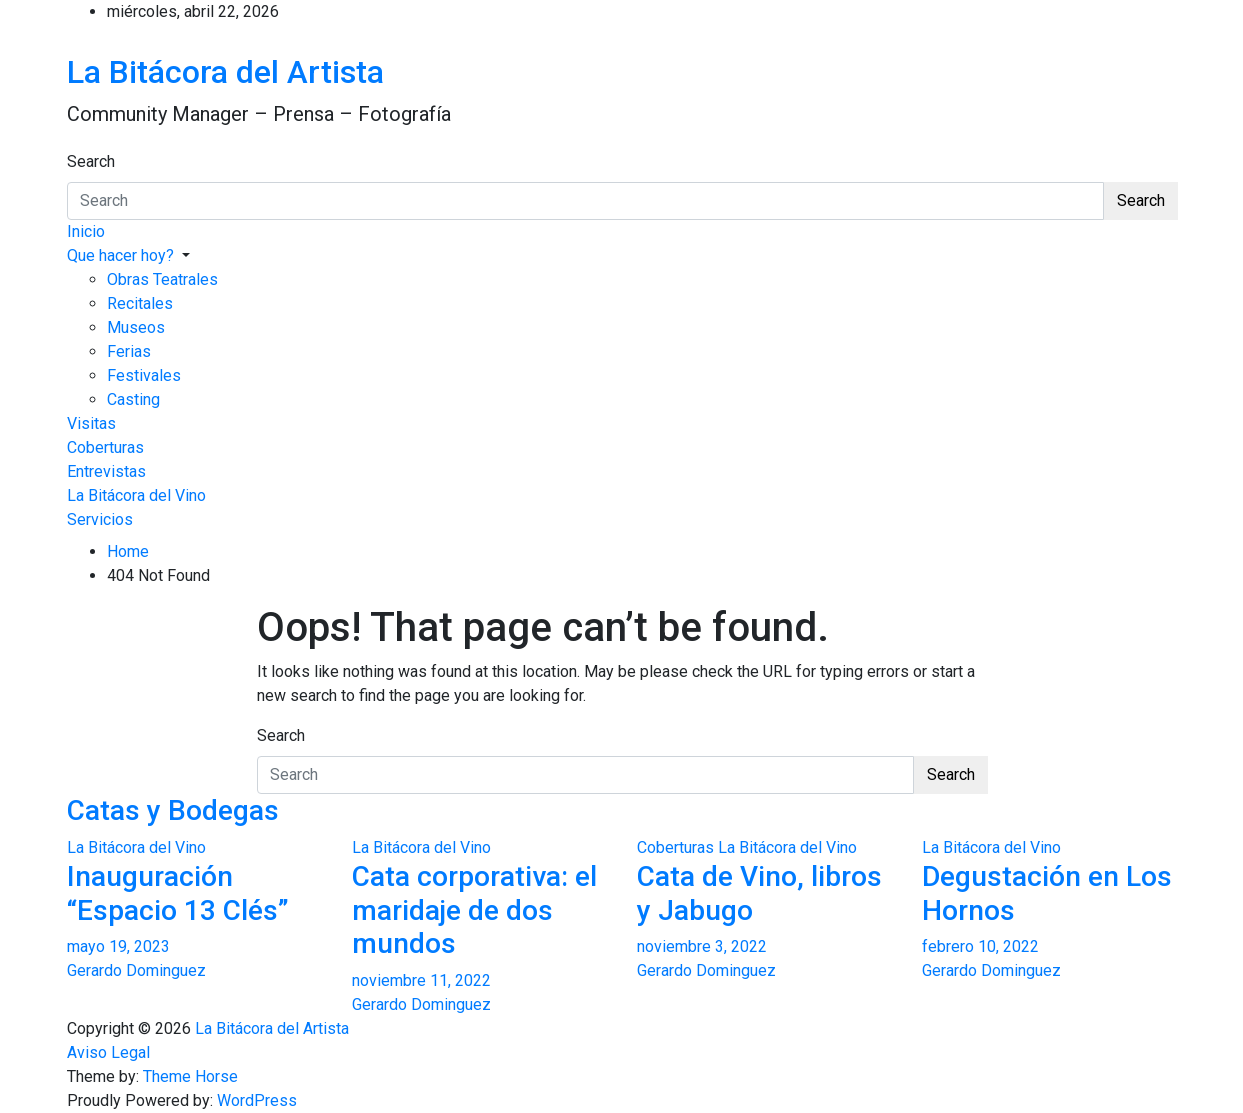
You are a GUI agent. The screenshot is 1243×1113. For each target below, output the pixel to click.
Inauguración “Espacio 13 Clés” (178, 893)
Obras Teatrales (162, 279)
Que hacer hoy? (120, 255)
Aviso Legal (108, 1052)
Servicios (100, 519)
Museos (136, 327)
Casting (133, 399)
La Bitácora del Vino (136, 495)
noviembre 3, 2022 (702, 946)
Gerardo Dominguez (136, 970)
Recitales (140, 303)
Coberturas (105, 447)
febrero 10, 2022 (980, 946)
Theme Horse (190, 1076)
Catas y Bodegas (173, 810)
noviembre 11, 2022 (421, 980)
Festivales (144, 375)
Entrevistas (106, 471)
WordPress (257, 1100)
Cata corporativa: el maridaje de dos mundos (474, 910)
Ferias (129, 351)
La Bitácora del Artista (225, 72)
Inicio (86, 231)
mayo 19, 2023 (118, 946)
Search (91, 161)
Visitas (91, 423)
